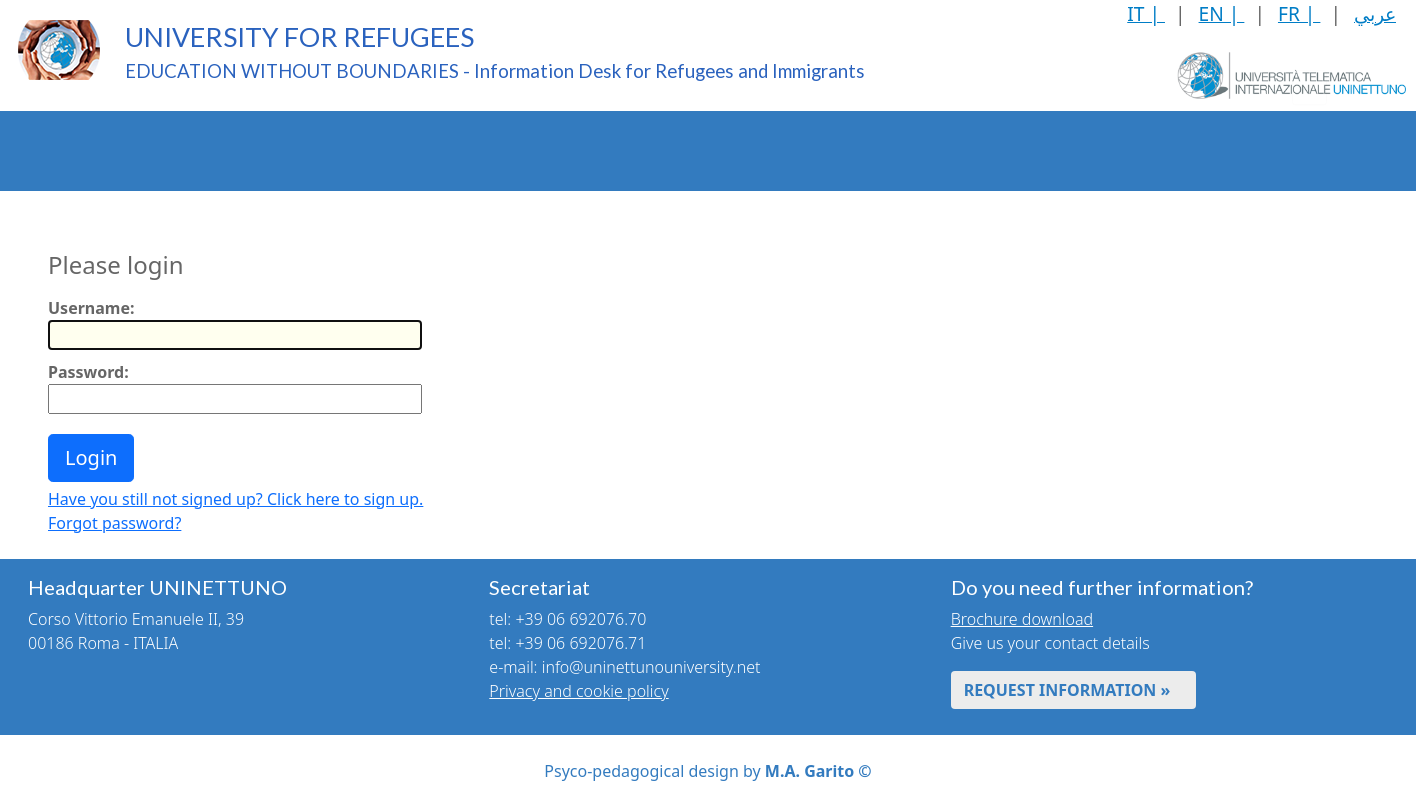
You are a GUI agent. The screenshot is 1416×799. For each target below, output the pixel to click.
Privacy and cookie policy (578, 691)
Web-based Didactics (728, 151)
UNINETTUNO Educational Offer (183, 151)
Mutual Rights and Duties (1158, 151)
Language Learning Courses (878, 151)
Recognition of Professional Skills (578, 151)
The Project (58, 151)
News (1262, 151)
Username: (91, 308)
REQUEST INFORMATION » (1067, 690)
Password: (88, 372)
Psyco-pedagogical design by (707, 771)
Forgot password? (114, 523)
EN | (1222, 13)
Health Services (1018, 151)
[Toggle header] (1309, 150)
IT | (1146, 13)
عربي (1375, 13)
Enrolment (305, 151)
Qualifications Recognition (427, 151)
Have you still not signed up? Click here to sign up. (235, 499)
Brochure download (1022, 619)
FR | (1299, 13)
